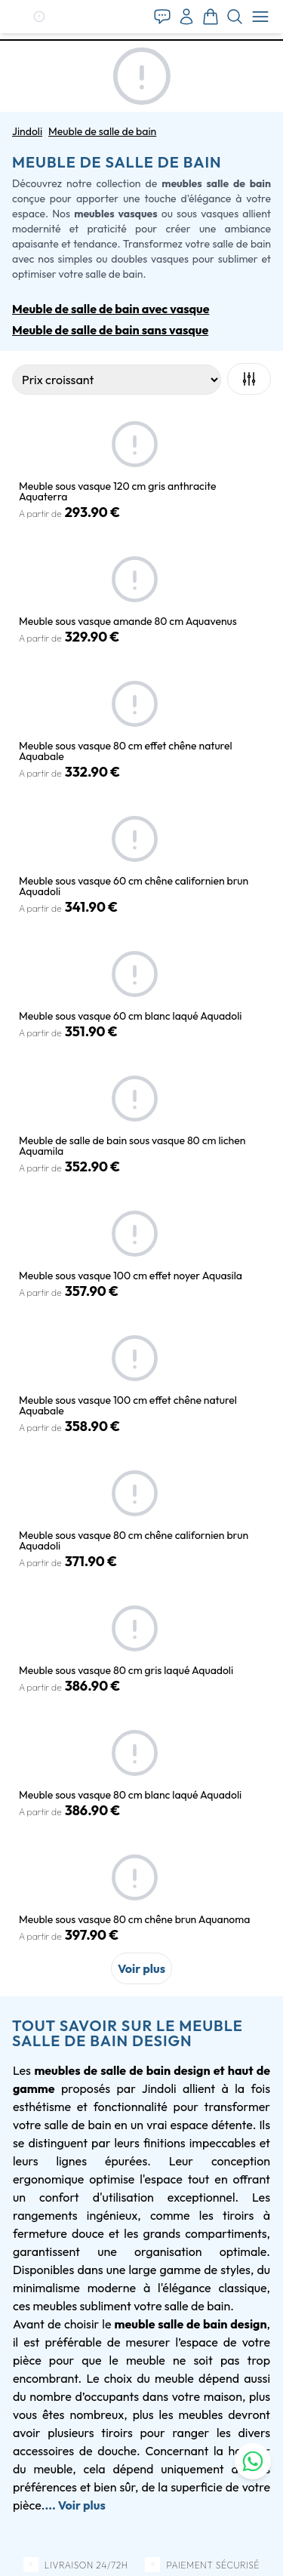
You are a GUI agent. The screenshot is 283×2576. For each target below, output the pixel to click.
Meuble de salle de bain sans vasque (110, 329)
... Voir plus (75, 2505)
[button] (39, 16)
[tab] (141, 40)
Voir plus (141, 1968)
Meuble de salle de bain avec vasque (111, 308)
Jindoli (27, 131)
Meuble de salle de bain (102, 131)
